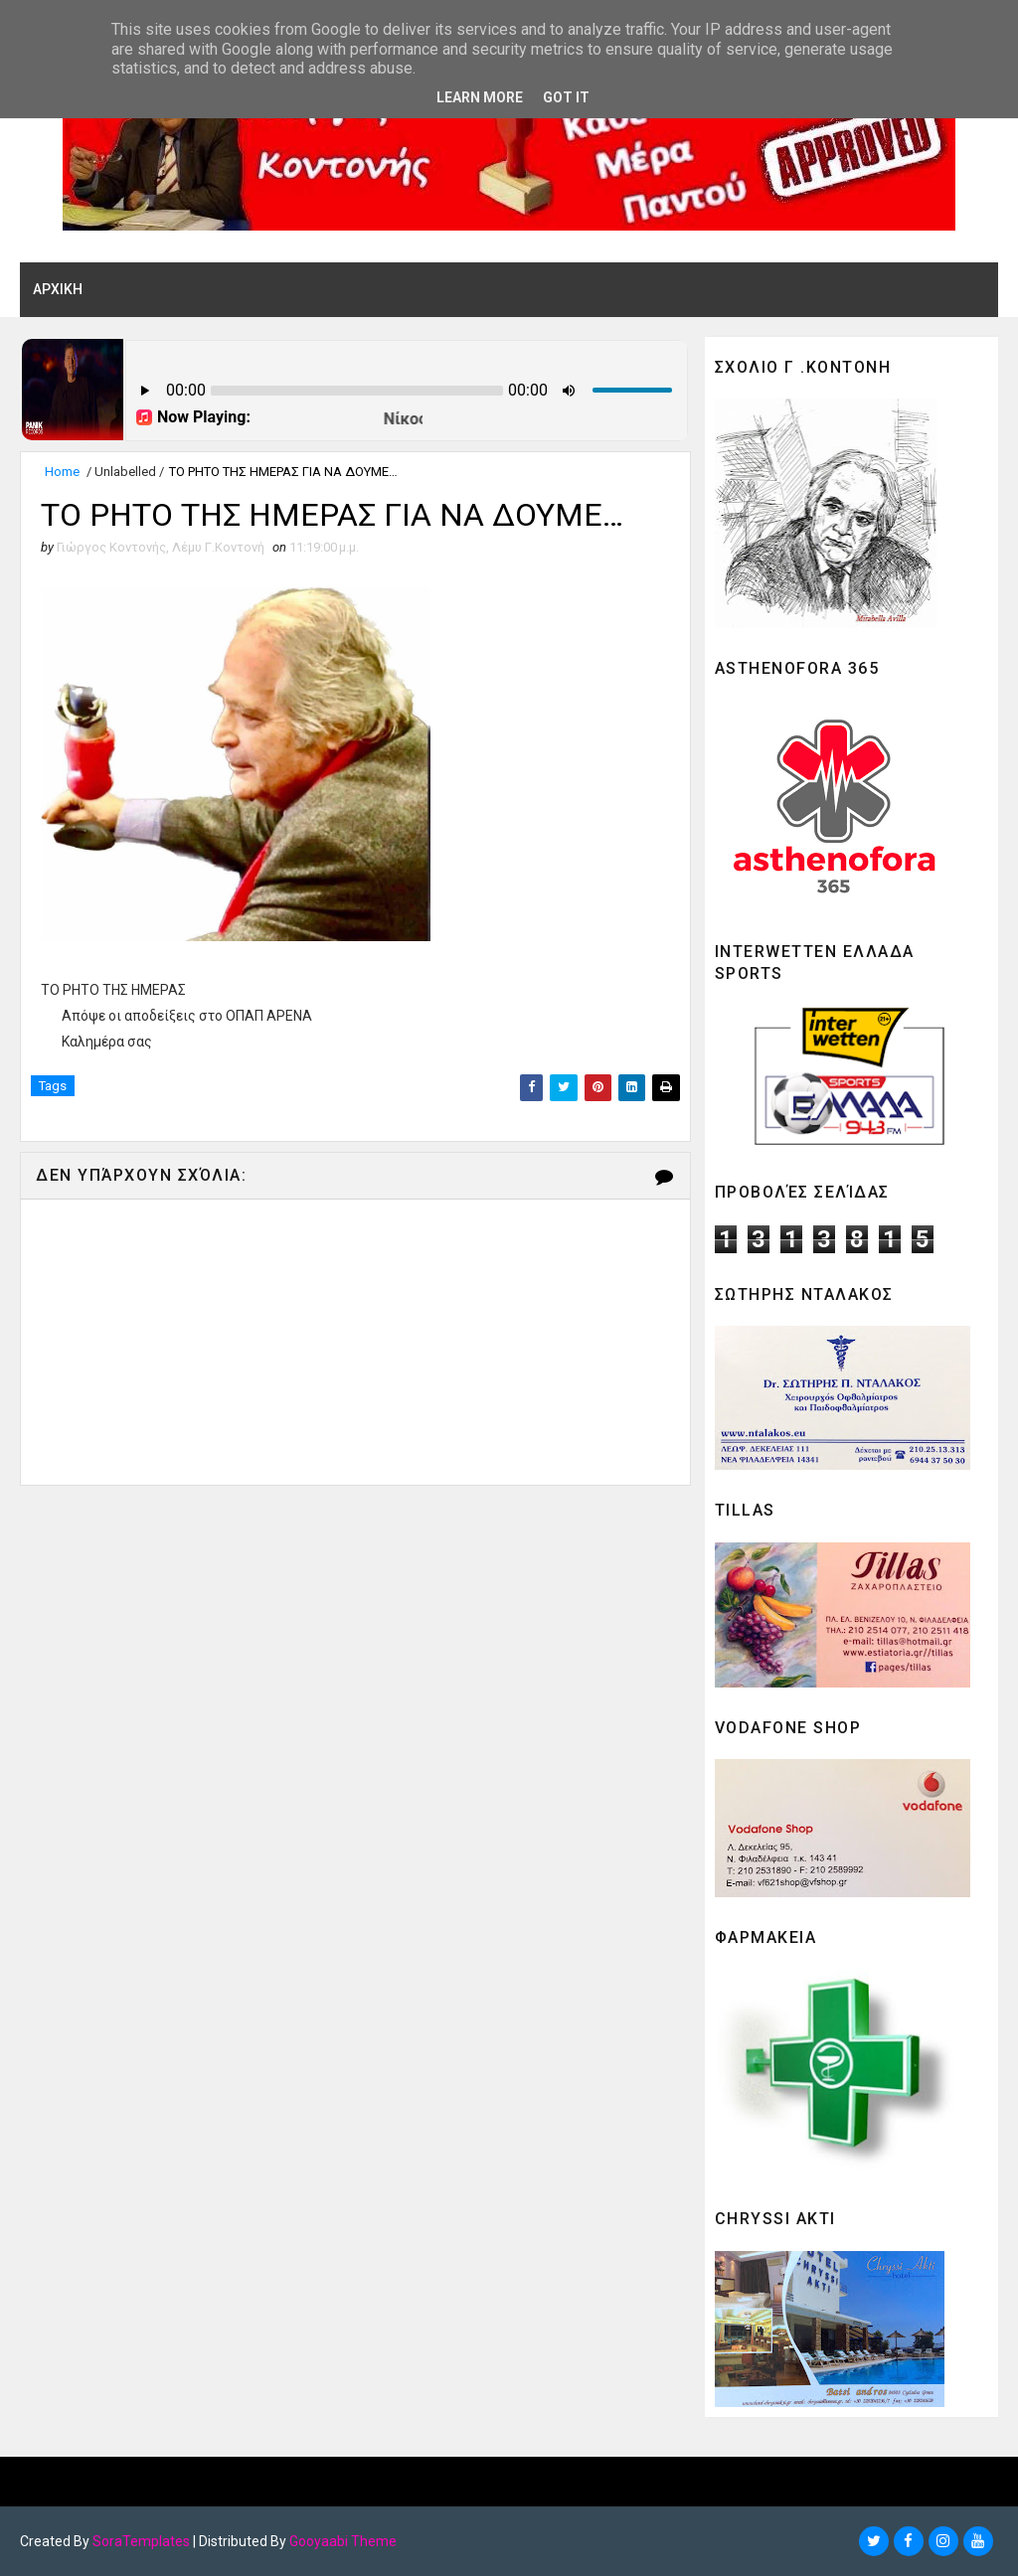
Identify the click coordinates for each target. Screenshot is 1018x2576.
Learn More (479, 97)
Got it (566, 97)
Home (62, 471)
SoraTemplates (141, 2541)
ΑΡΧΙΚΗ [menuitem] (58, 289)
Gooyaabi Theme (343, 2541)
